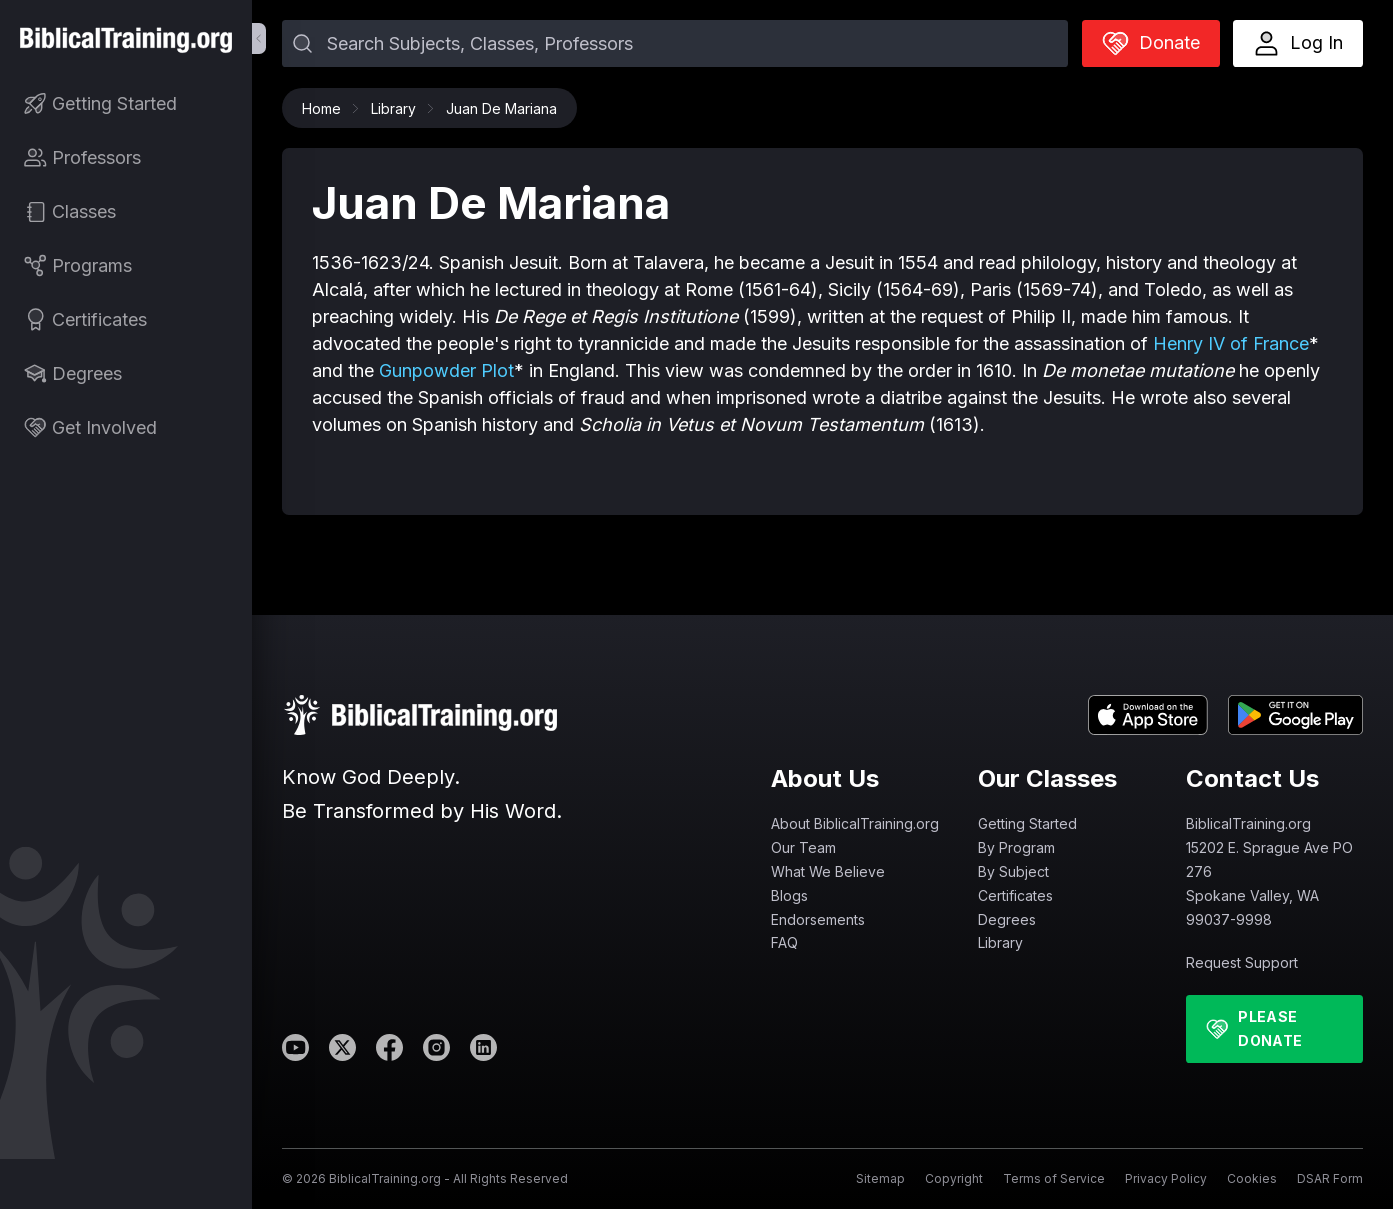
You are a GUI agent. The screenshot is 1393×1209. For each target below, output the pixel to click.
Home (326, 108)
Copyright (954, 1178)
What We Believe (828, 871)
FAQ (784, 942)
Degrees (1007, 919)
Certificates (1015, 895)
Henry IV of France (1231, 343)
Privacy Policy (1166, 1178)
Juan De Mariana (501, 108)
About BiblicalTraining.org (855, 823)
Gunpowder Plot (446, 370)
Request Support (1242, 962)
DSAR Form (1330, 1178)
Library (398, 108)
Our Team (803, 847)
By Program (1016, 847)
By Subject (1013, 871)
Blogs (789, 895)
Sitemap (880, 1178)
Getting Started (1027, 823)
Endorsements (818, 919)
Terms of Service (1054, 1178)
